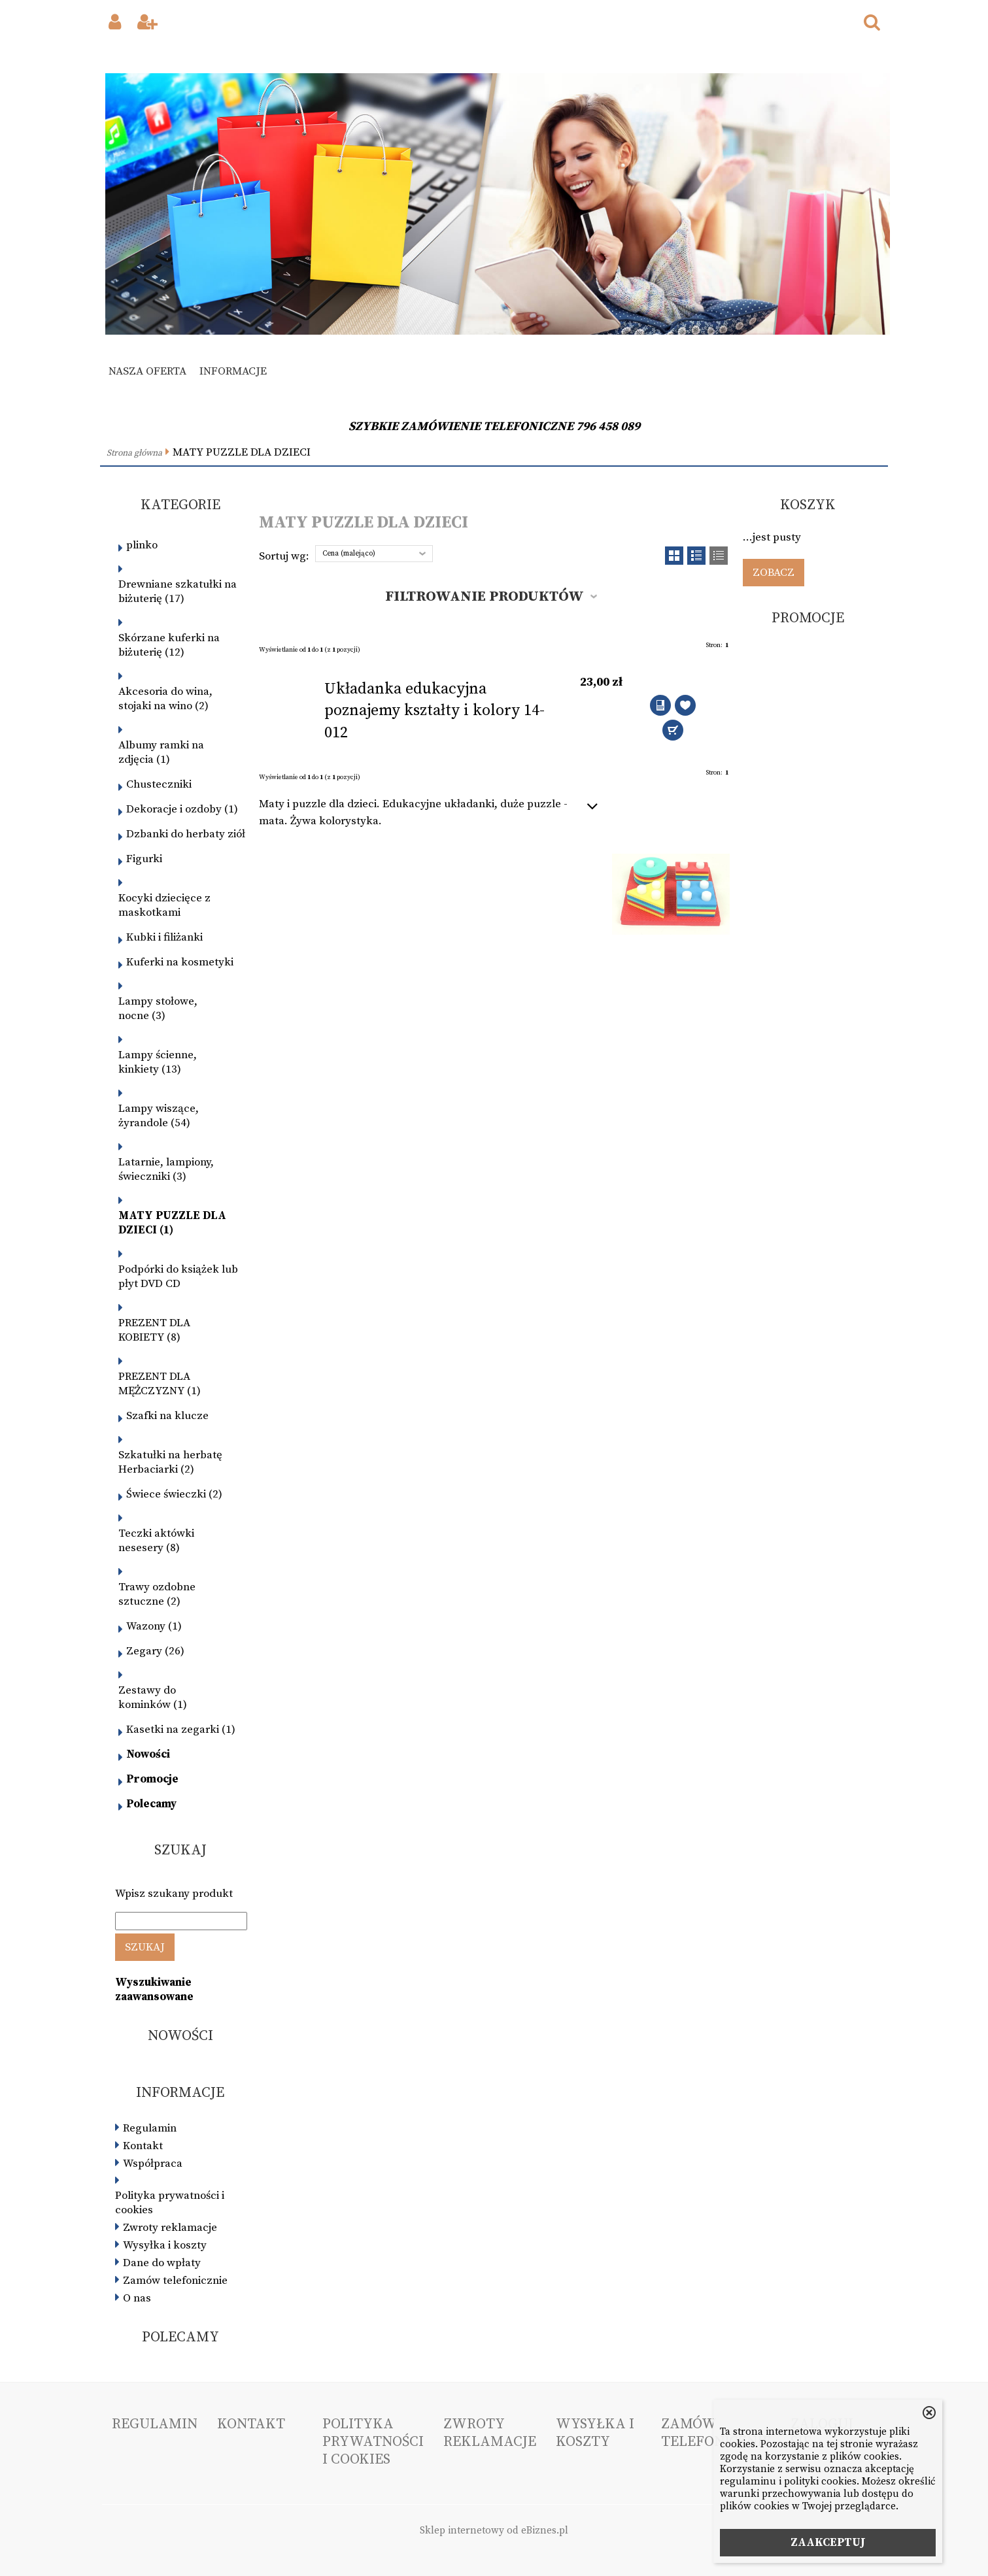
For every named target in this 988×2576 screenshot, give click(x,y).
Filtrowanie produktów (484, 596)
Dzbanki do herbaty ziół (185, 834)
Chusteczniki (159, 784)
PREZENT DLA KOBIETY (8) (154, 1330)
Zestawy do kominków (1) (152, 1697)
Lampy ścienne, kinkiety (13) (157, 1062)
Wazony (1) (154, 1626)
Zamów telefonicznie (175, 2280)
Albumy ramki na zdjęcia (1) (161, 752)
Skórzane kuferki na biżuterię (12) (169, 645)
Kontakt (143, 2146)
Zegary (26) (155, 1651)
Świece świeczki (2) (174, 1494)
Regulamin (150, 2128)
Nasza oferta (147, 371)
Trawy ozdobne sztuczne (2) (157, 1594)
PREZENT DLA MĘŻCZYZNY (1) (159, 1383)
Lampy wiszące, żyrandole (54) (158, 1115)
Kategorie (180, 505)
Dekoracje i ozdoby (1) (182, 809)
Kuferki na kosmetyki (179, 962)
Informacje (233, 371)
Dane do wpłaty (162, 2263)
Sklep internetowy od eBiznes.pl (494, 2530)
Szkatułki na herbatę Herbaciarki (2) (170, 1462)
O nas (137, 2298)
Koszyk (808, 505)
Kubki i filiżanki (164, 937)
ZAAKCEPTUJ (828, 2542)
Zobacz (773, 572)
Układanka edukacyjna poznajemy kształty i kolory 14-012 (434, 711)
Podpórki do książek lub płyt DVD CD (178, 1276)
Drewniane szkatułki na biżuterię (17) (177, 591)
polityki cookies (820, 2481)
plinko (142, 545)
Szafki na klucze (167, 1416)
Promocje (152, 1779)
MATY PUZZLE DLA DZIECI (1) (172, 1223)
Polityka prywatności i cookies (169, 2202)
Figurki (144, 859)
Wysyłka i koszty (165, 2245)
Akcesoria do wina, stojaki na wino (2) (165, 698)
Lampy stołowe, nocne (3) (157, 1008)
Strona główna (134, 453)
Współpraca (152, 2163)
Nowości (148, 1754)
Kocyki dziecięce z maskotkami (164, 905)
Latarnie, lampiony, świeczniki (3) (166, 1169)
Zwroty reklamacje (170, 2227)
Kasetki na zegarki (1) (180, 1729)
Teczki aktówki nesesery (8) (156, 1540)
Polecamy (151, 1804)
